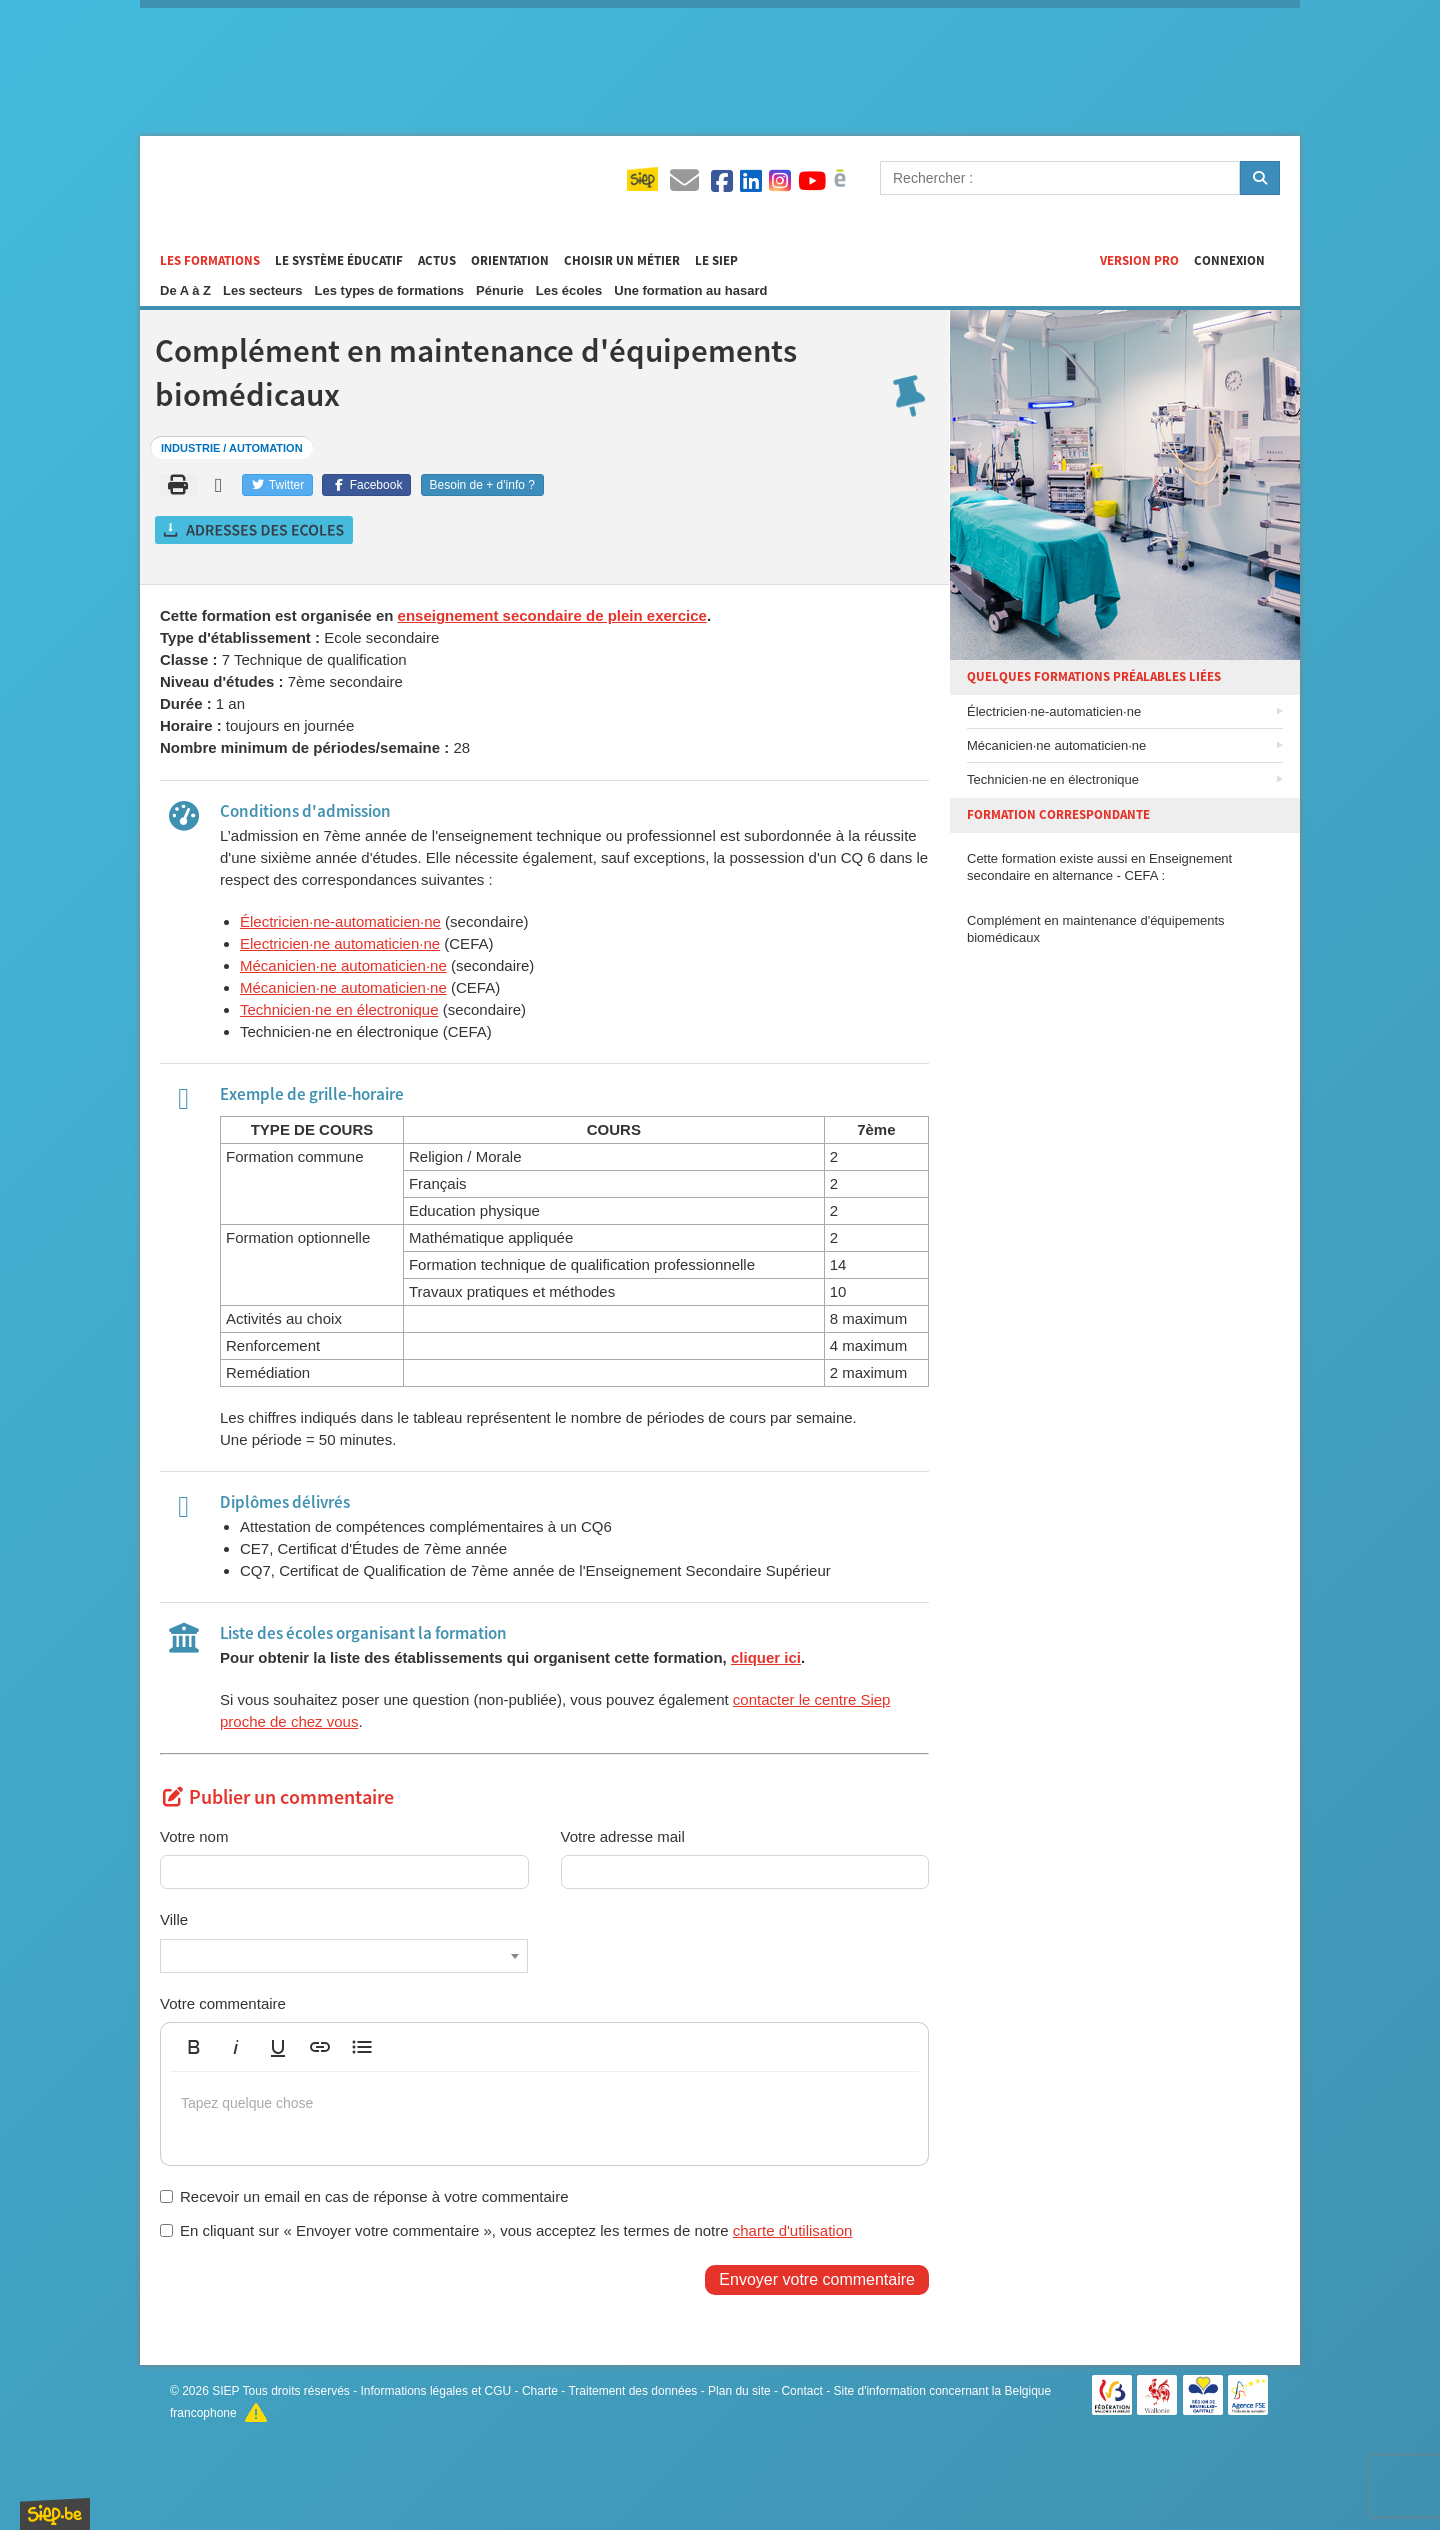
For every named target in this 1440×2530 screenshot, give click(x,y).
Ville (174, 1919)
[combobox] (344, 1956)
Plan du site (739, 2391)
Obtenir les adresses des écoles (255, 530)
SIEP (225, 2391)
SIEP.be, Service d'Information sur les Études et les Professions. (55, 2514)
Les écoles (569, 290)
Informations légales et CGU (436, 2391)
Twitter (277, 485)
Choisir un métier (622, 261)
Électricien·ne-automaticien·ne (340, 921)
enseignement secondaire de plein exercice (552, 615)
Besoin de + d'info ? (482, 485)
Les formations (210, 261)
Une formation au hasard (690, 290)
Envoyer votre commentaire (817, 2279)
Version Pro (1139, 261)
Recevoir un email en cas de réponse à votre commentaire (364, 2196)
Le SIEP (716, 261)
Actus (437, 261)
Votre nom (194, 1836)
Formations (320, 181)
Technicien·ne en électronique (339, 1009)
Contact (801, 2391)
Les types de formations (390, 290)
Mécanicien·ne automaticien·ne (343, 965)
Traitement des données (632, 2391)
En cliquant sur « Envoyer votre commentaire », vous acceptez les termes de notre (506, 2230)
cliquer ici (766, 1657)
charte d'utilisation (793, 2230)
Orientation (510, 261)
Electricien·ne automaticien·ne (340, 943)
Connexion (1229, 261)
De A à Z (185, 290)
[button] (194, 2047)
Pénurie (500, 290)
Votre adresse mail (623, 1836)
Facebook (366, 485)
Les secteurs (263, 290)
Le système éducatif (339, 261)
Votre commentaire (223, 2003)
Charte (540, 2391)
